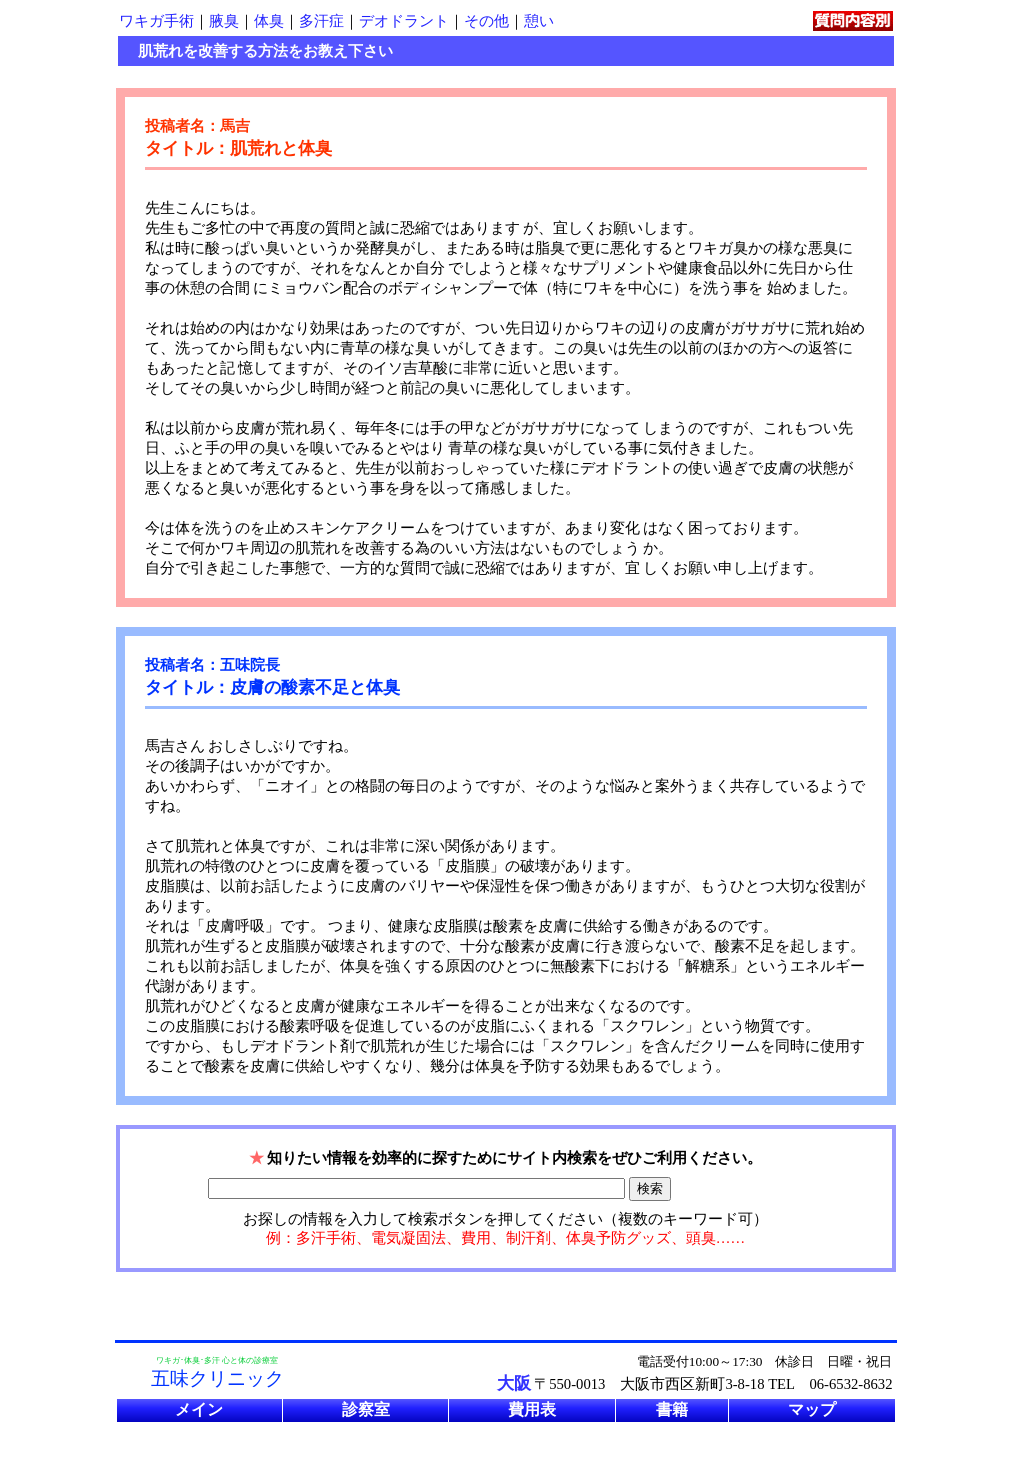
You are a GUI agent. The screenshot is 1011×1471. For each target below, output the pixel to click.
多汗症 (321, 21)
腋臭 (224, 21)
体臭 (269, 21)
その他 (486, 21)
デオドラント (404, 21)
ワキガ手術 (156, 21)
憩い (539, 21)
